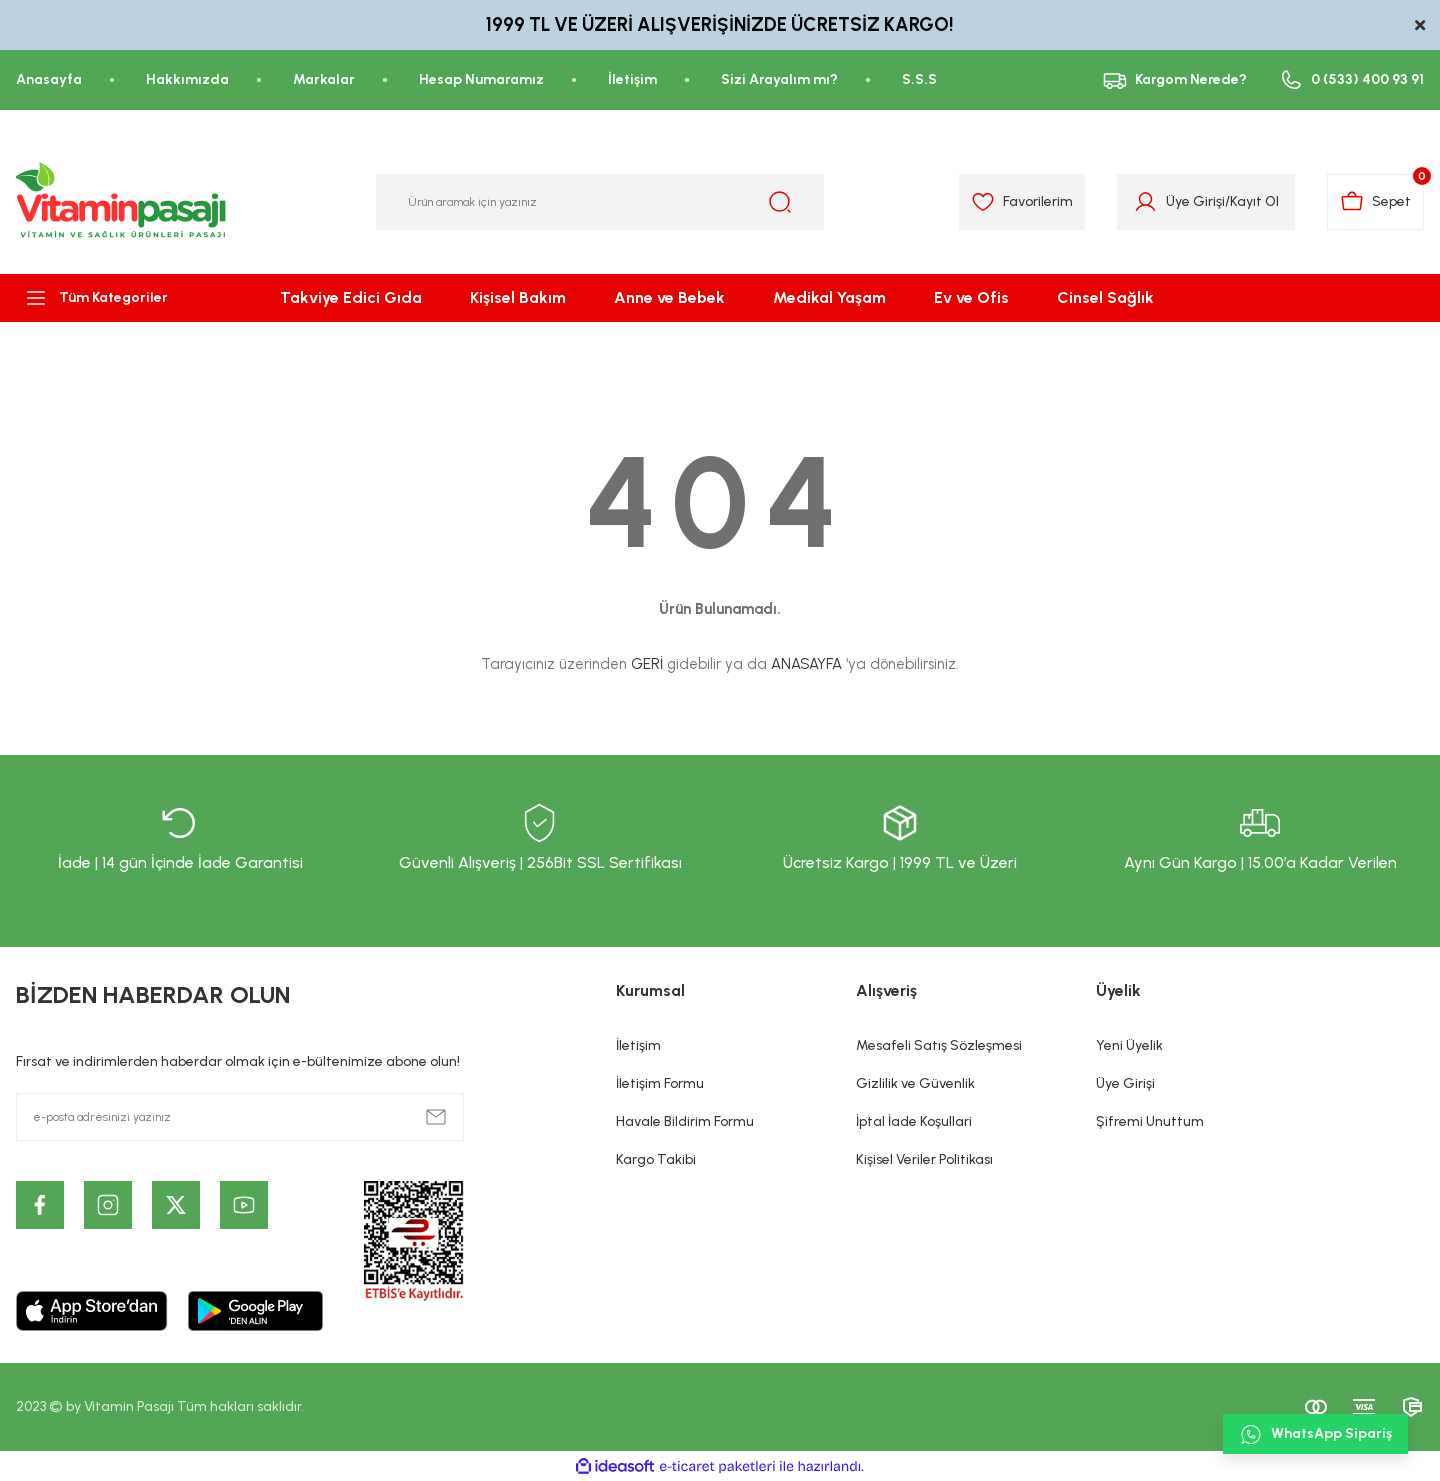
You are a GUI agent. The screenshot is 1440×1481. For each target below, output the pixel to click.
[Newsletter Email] (240, 1117)
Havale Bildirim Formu (685, 1121)
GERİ (647, 664)
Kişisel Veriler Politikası (924, 1159)
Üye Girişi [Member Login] (1195, 201)
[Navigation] (120, 298)
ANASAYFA (806, 664)
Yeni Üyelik (1129, 1045)
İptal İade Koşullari (914, 1121)
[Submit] (436, 1117)
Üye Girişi (1125, 1083)
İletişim (638, 1045)
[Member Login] (1145, 202)
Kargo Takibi (656, 1159)
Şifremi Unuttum (1150, 1121)
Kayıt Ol (1254, 201)
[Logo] (122, 202)
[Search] (600, 202)
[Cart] (1375, 202)
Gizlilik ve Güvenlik (915, 1083)
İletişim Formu (660, 1083)
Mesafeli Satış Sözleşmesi (939, 1045)
